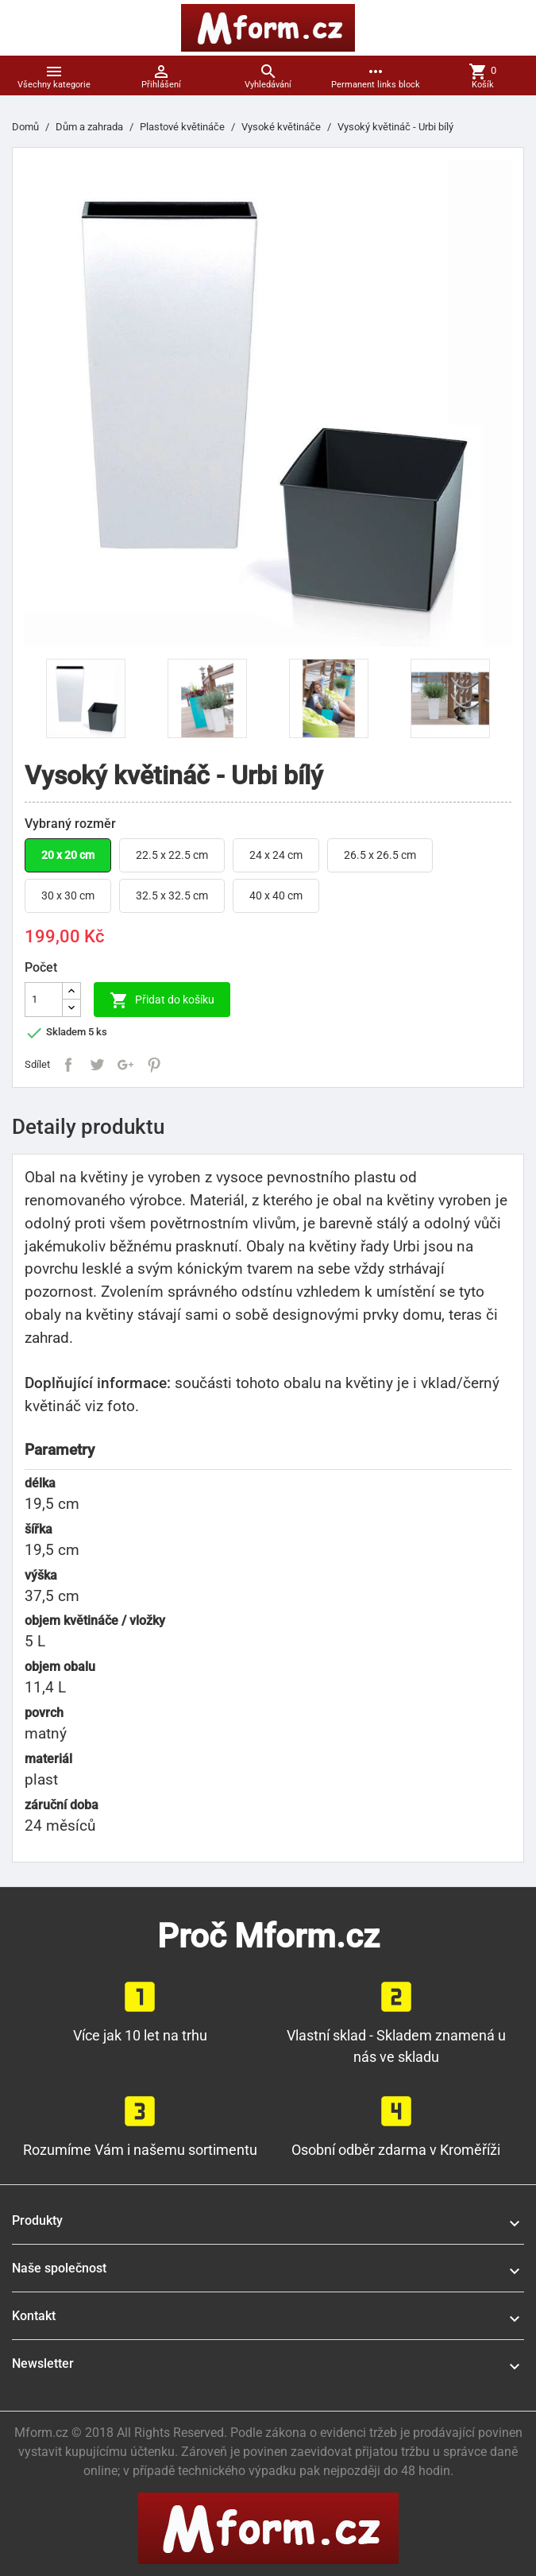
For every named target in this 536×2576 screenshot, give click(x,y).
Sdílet (68, 1064)
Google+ (125, 1064)
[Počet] (44, 999)
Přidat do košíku (162, 1000)
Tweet (96, 1064)
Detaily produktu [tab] (88, 1127)
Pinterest (154, 1064)
